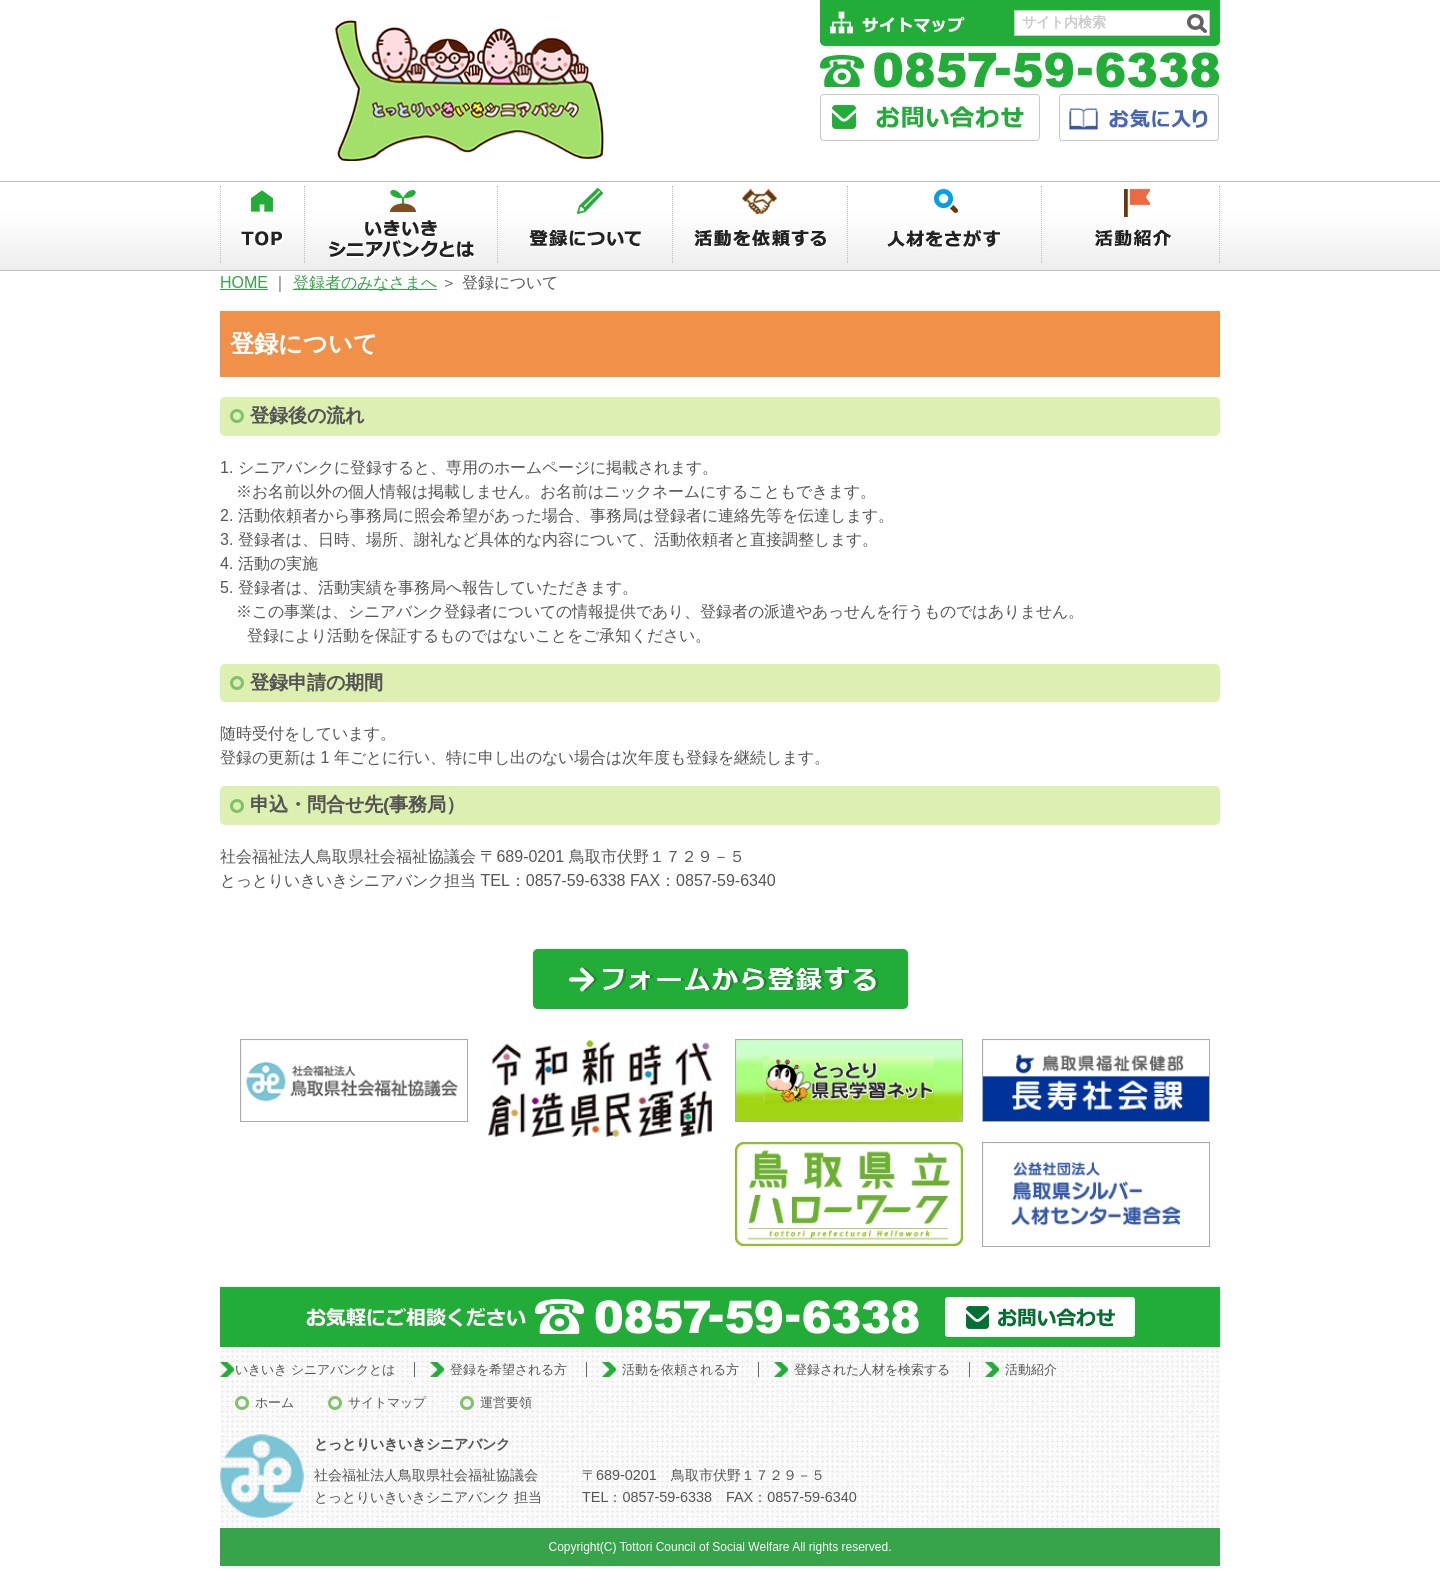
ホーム (274, 1402)
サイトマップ (387, 1402)
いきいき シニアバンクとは (315, 1369)
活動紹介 (1131, 225)
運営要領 (506, 1402)
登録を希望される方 (508, 1369)
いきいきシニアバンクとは (401, 225)
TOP (262, 225)
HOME (244, 282)
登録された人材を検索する (872, 1369)
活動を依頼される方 (680, 1369)
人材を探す (945, 225)
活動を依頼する (760, 225)
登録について (585, 225)
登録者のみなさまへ (365, 282)
